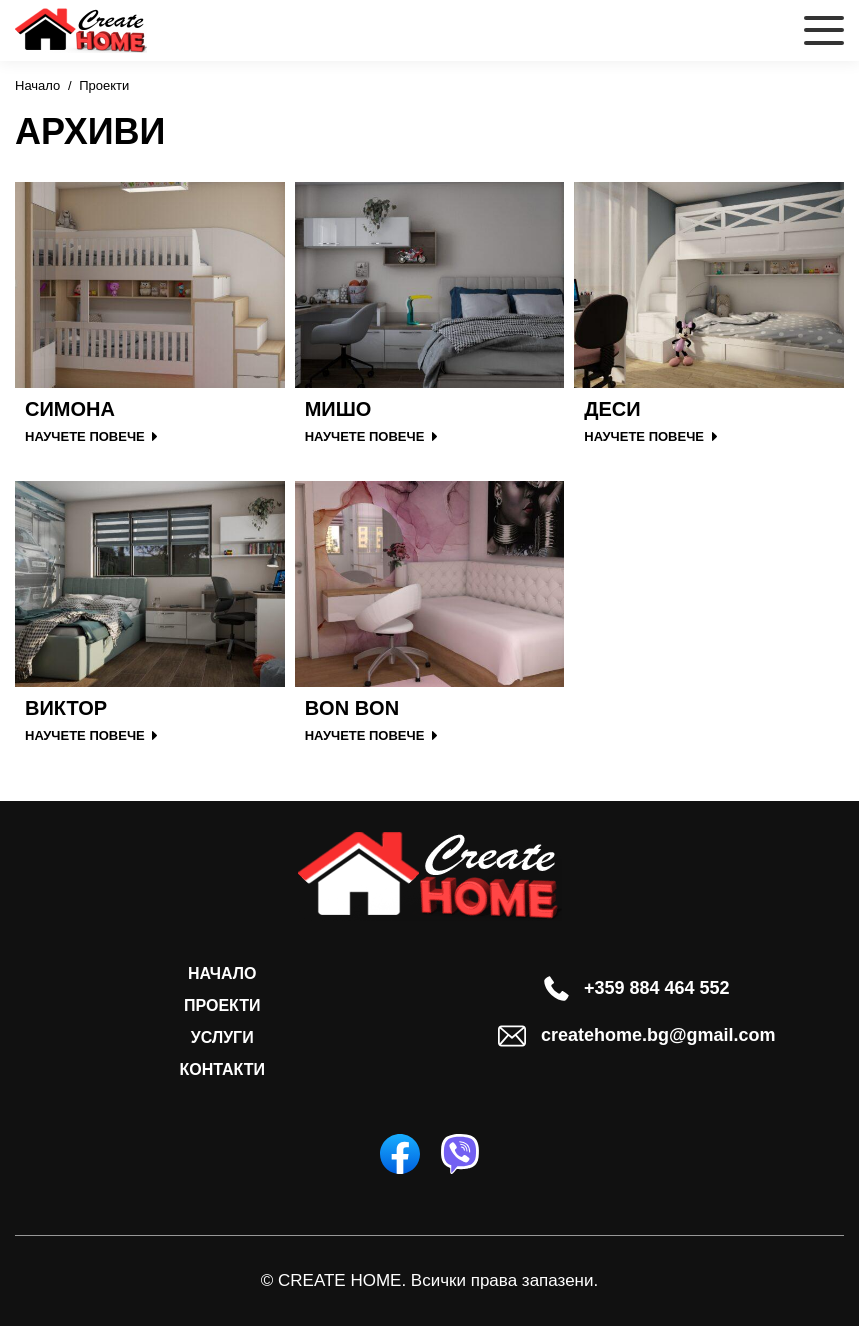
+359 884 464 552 (637, 988)
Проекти (222, 1005)
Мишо (338, 409)
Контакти (222, 1069)
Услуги (222, 1037)
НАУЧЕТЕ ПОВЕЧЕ (91, 436)
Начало (37, 85)
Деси (612, 409)
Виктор (66, 708)
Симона (70, 409)
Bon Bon (352, 708)
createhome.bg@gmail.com (637, 1036)
